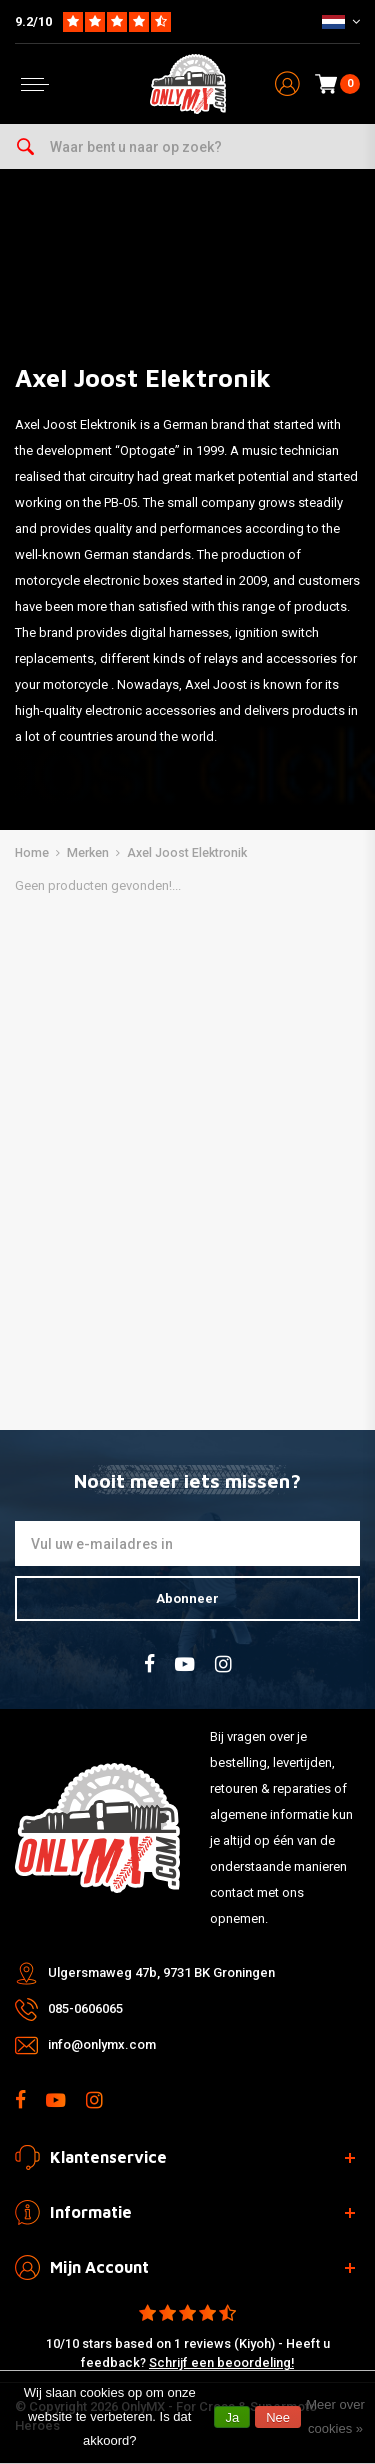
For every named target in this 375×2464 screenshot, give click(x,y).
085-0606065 (85, 2008)
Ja (232, 2417)
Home (32, 853)
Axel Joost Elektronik (187, 853)
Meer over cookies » (335, 2416)
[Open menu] (35, 84)
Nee (278, 2417)
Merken (88, 853)
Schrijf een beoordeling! (221, 2362)
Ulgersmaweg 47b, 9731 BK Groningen (161, 1972)
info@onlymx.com (102, 2044)
